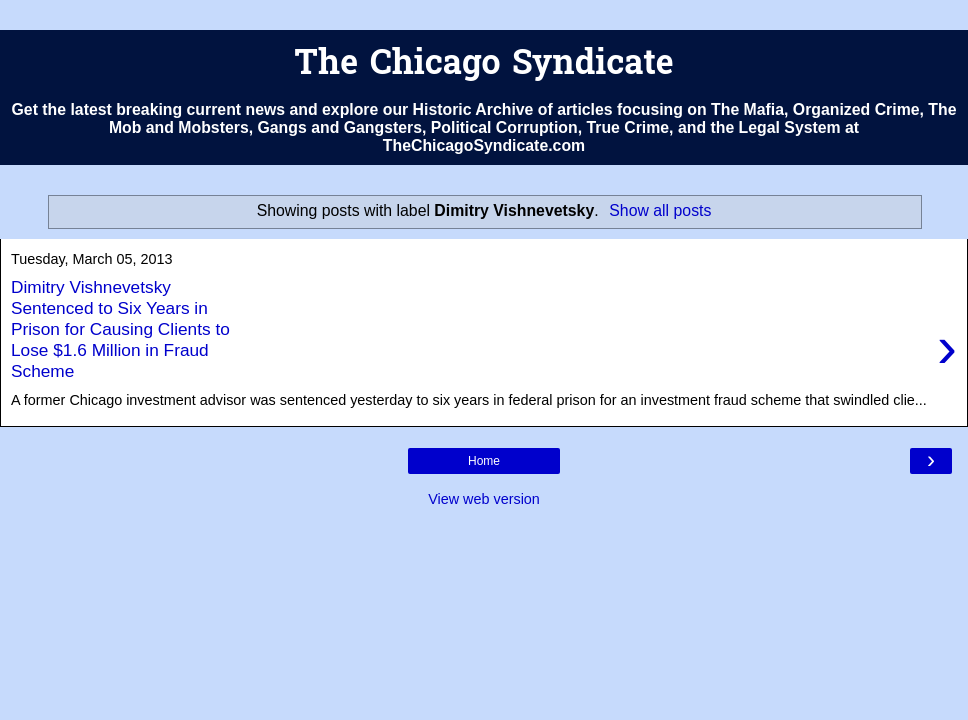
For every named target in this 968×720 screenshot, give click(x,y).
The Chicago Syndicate (483, 65)
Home (484, 461)
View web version (484, 499)
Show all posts (660, 210)
